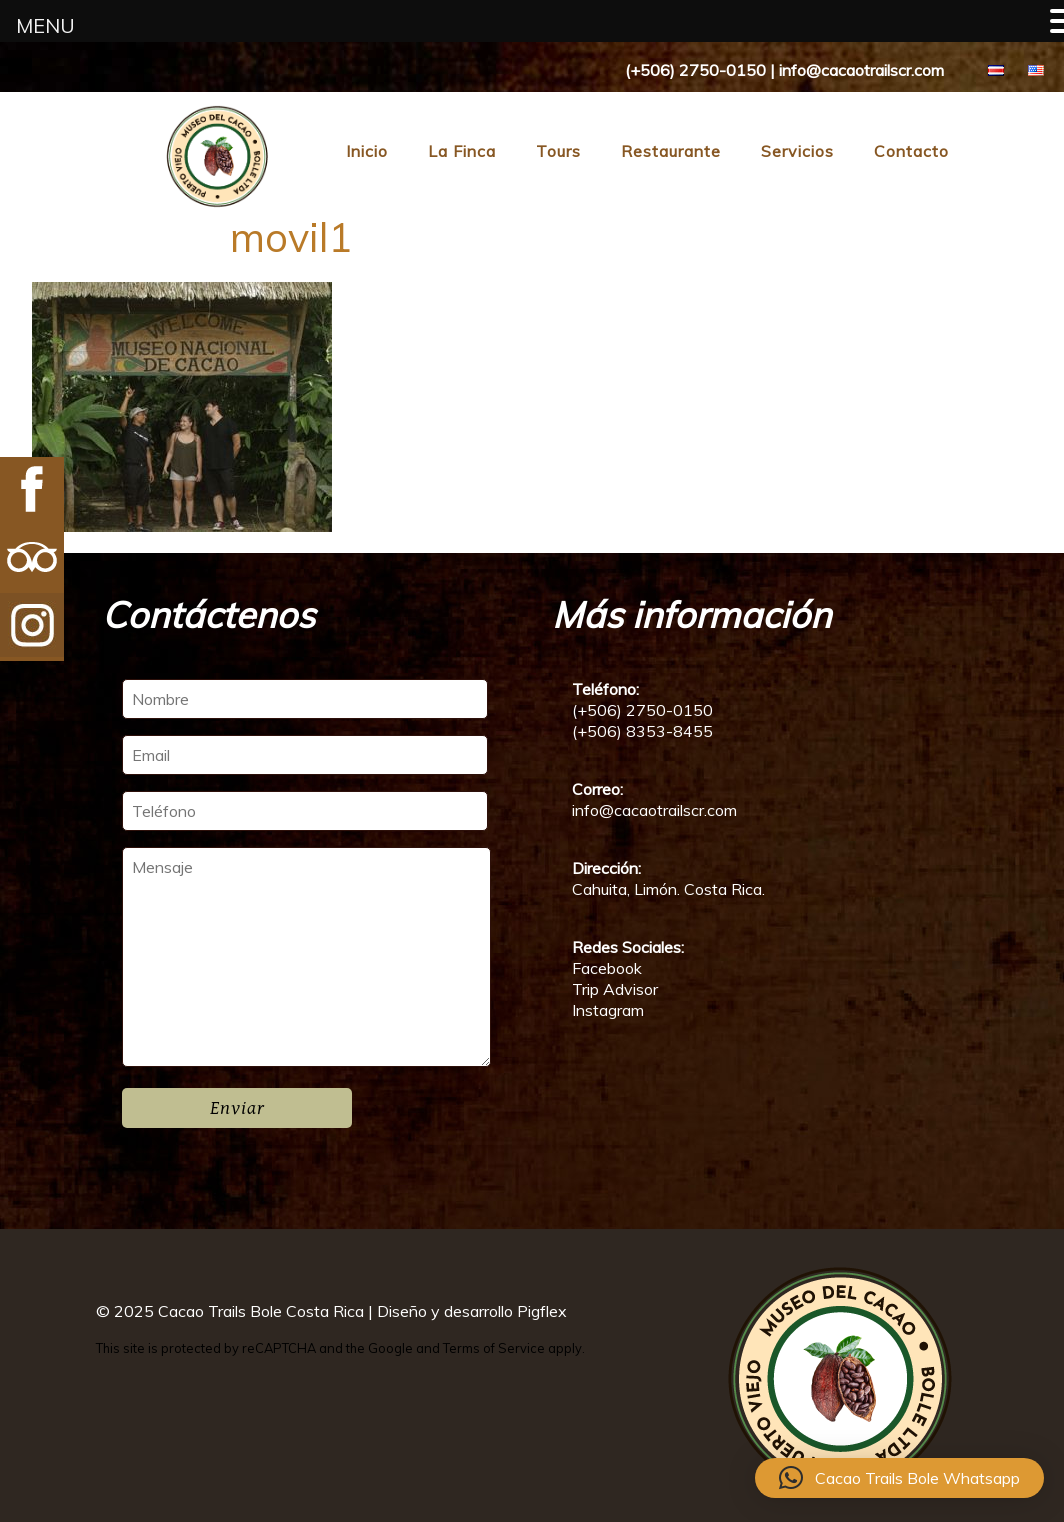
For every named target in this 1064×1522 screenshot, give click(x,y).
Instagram (608, 1010)
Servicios (797, 151)
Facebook (607, 968)
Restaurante (671, 151)
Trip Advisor (615, 989)
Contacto (911, 151)
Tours (558, 151)
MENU (45, 25)
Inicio (367, 151)
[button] (899, 1478)
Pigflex (542, 1311)
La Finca (462, 151)
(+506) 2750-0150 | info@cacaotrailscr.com (784, 70)
